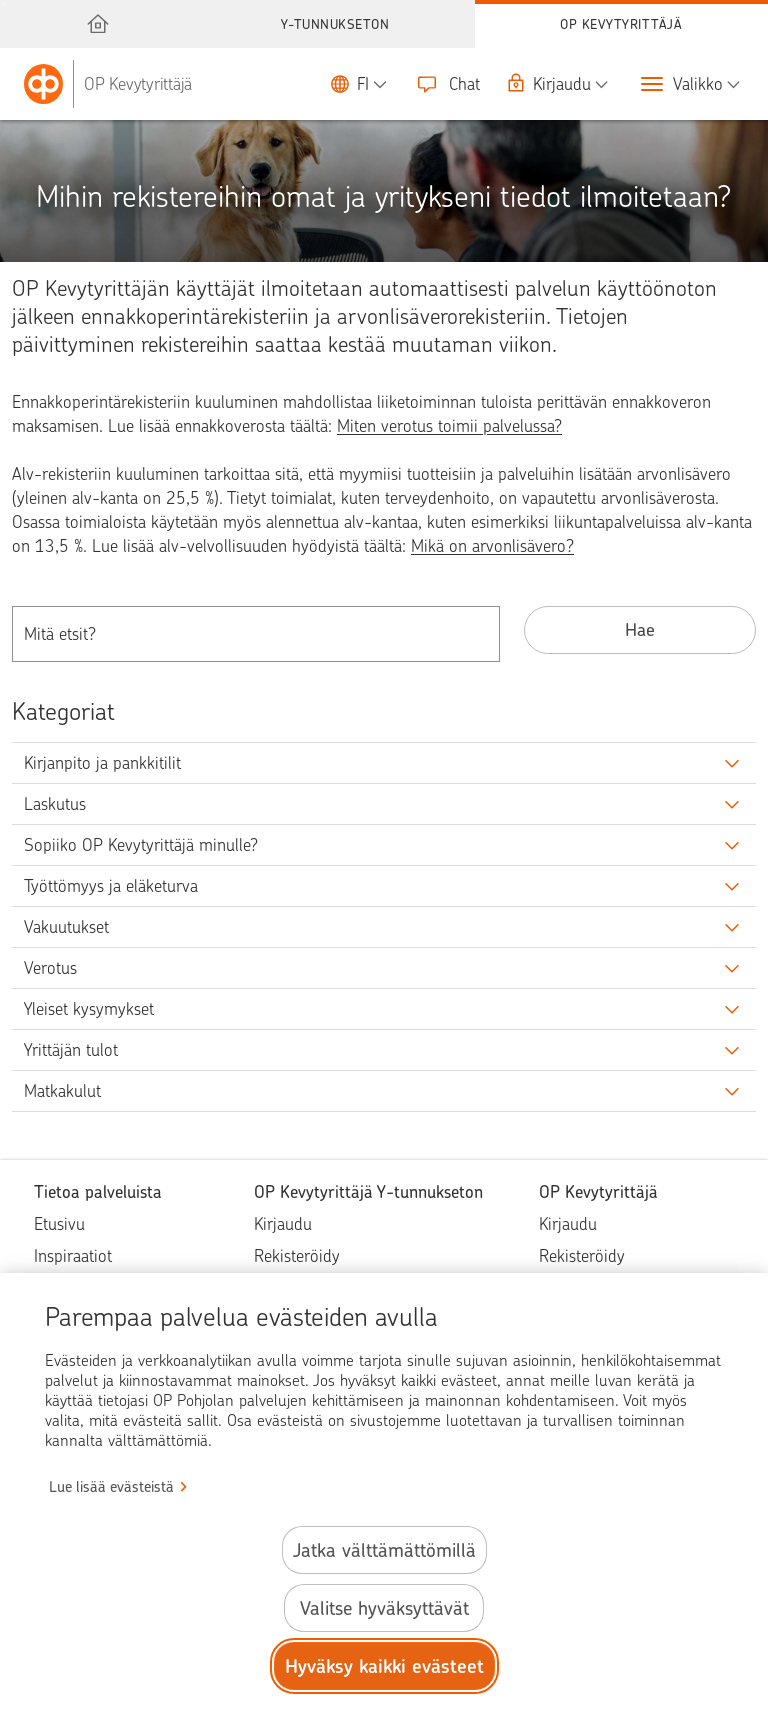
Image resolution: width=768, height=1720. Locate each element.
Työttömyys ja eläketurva (111, 886)
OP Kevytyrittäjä (621, 24)
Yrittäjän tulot (71, 1050)
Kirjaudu (283, 1224)
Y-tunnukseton (335, 24)
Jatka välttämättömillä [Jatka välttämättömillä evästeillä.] (384, 1550)
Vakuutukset (66, 927)
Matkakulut (62, 1091)
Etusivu (59, 1224)
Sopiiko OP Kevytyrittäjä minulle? (141, 845)
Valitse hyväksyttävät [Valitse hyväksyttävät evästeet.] (384, 1608)
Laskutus (55, 804)
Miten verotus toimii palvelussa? (449, 426)
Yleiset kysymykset (89, 1009)
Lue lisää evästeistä (111, 1487)
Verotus (50, 968)
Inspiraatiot (73, 1256)
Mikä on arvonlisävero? (492, 546)
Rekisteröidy (297, 1256)
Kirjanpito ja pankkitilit (102, 763)
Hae (640, 629)
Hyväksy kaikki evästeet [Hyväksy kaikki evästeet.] (384, 1666)
